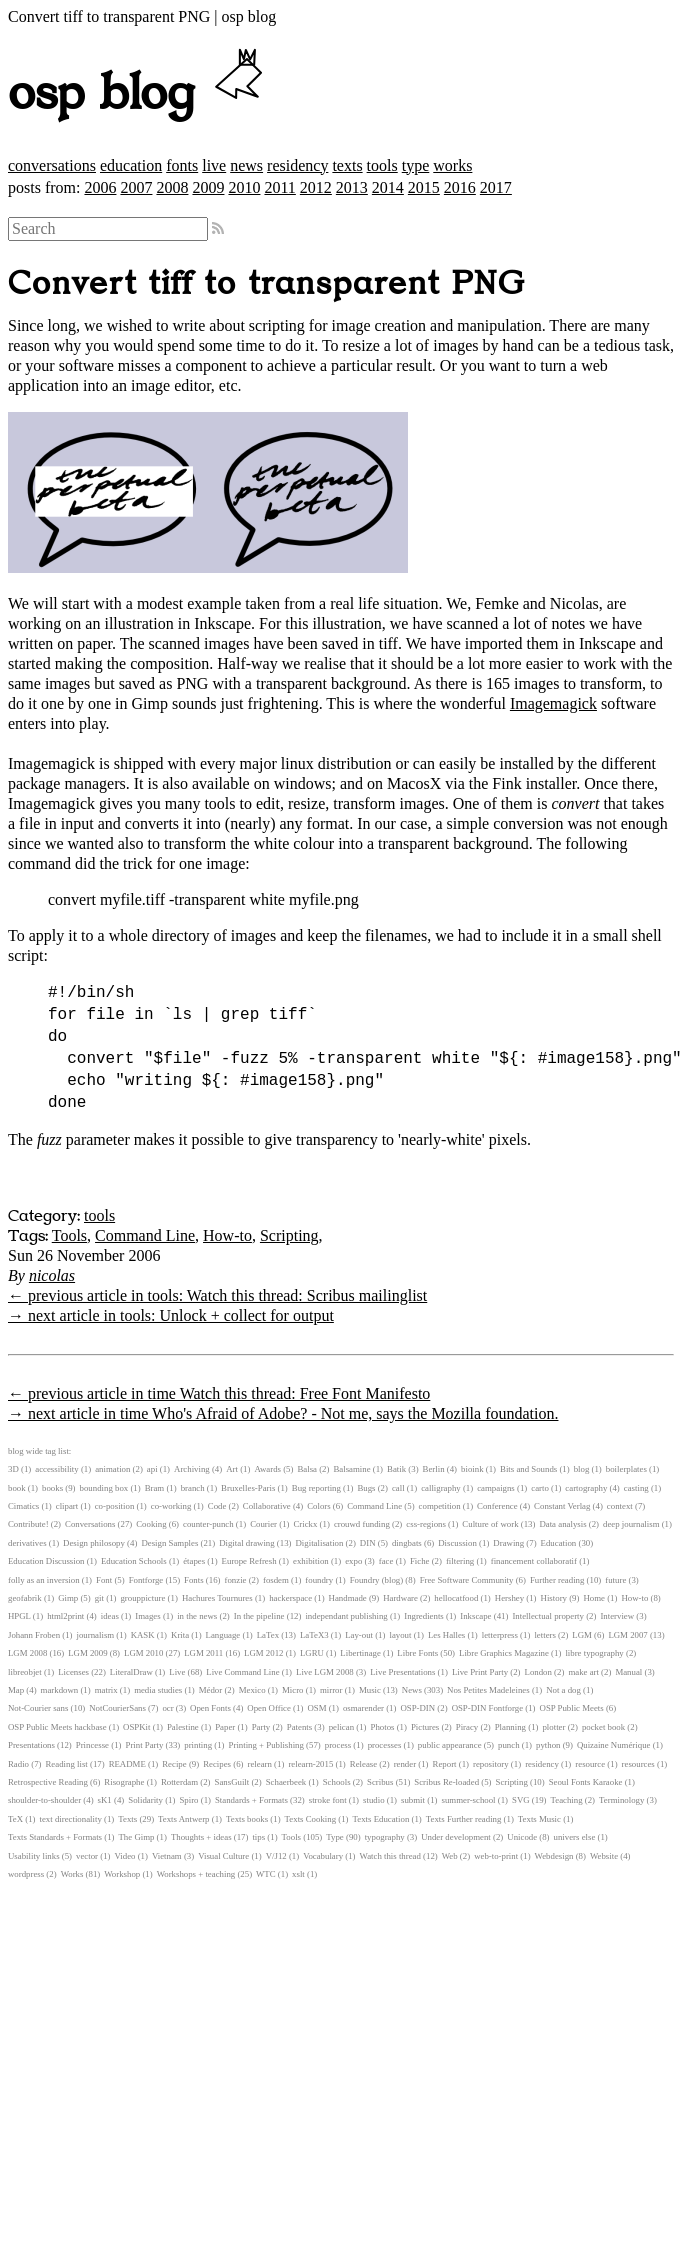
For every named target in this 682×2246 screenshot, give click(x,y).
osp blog (138, 94)
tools (382, 165)
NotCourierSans (117, 1708)
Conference (497, 1506)
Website (604, 1856)
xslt (298, 1874)
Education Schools (134, 1561)
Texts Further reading (464, 1819)
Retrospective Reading (48, 1782)
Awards (267, 1469)
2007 (136, 187)
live (214, 165)
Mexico (252, 1690)
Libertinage (360, 1653)
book (17, 1488)
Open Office (269, 1708)
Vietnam (167, 1856)
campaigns (496, 1488)
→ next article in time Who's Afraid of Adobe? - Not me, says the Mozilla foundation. (283, 1413)
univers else (575, 1837)
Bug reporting (316, 1488)
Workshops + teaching (196, 1874)
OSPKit (136, 1727)
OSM (316, 1708)
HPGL (19, 1616)
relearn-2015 (310, 1764)
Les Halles (446, 1635)
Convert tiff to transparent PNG (267, 284)
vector (87, 1856)
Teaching (566, 1800)
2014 (388, 187)
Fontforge (146, 1580)
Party (261, 1727)
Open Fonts (210, 1708)
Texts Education (381, 1819)
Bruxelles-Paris (248, 1488)
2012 (316, 187)
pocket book (603, 1727)
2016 (460, 187)
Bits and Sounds (528, 1469)
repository (491, 1764)
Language (223, 1635)
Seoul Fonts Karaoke (586, 1782)
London (538, 1672)
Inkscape (475, 1616)
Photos (383, 1727)
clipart (67, 1506)
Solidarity (145, 1800)
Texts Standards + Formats (55, 1837)
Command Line (145, 1235)
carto (540, 1488)
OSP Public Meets (572, 1708)
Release (363, 1764)
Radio (18, 1764)
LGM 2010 (143, 1653)
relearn (259, 1764)
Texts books (247, 1819)
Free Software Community (467, 1580)
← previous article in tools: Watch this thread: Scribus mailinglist (217, 1295)
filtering (460, 1561)
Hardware (400, 1598)
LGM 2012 (263, 1653)
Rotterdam (179, 1782)
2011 (279, 187)
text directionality (71, 1819)
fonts (182, 165)
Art (232, 1469)
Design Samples (169, 1543)
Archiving (192, 1469)
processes (385, 1745)
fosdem (276, 1580)
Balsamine (351, 1469)
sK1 (105, 1800)
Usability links (34, 1856)
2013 (352, 187)
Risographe (124, 1782)
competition (440, 1506)
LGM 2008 (27, 1653)
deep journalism (631, 1524)
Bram (155, 1488)
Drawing (508, 1543)
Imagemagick (553, 703)
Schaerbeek (286, 1782)
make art (583, 1672)
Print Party (144, 1745)
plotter (553, 1727)
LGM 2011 (203, 1653)
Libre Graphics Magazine (504, 1653)
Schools (337, 1782)
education (131, 165)
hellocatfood (456, 1598)
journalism (96, 1635)
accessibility (56, 1469)
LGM (582, 1635)
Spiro (188, 1800)
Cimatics (23, 1506)
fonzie (236, 1580)
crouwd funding (362, 1524)
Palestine (183, 1727)
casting (636, 1488)
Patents (299, 1727)
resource (590, 1764)
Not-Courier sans (38, 1708)
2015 (424, 187)
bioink (472, 1469)
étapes (194, 1561)
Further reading (557, 1580)
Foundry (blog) (377, 1580)
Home (594, 1598)
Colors (318, 1506)
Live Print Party (480, 1672)
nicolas (52, 1275)
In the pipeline (259, 1616)
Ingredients (424, 1616)
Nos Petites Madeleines (488, 1690)
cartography (586, 1488)
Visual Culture (223, 1856)
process (338, 1745)
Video (124, 1856)
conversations (52, 165)
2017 (496, 187)
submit (413, 1800)
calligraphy (441, 1488)
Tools (69, 1235)
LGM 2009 (87, 1653)
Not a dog (563, 1690)
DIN (368, 1543)
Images (147, 1616)
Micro (293, 1690)
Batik (396, 1469)
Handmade (348, 1598)
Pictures (425, 1727)
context (620, 1506)
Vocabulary (323, 1856)
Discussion (457, 1543)
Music (370, 1690)
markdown (60, 1690)
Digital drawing (246, 1543)
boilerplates (626, 1469)
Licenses (73, 1672)
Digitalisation (320, 1543)
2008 (172, 187)
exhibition (311, 1561)
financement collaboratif (534, 1561)
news (246, 165)
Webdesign (554, 1856)
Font (104, 1580)
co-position (115, 1506)
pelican (341, 1727)
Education (559, 1543)
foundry (319, 1580)
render (405, 1764)
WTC (266, 1874)
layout (400, 1635)
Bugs (366, 1488)
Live (177, 1672)
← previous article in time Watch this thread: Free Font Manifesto (219, 1393)
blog (582, 1469)
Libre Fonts (417, 1653)
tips (258, 1837)
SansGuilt (232, 1782)
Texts (127, 1819)
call (398, 1488)
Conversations (90, 1524)
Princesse (92, 1745)
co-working (171, 1506)
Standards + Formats (251, 1800)
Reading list (66, 1764)
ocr (167, 1708)
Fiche (420, 1561)
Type (334, 1837)
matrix (106, 1690)
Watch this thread (390, 1856)
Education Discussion (46, 1561)
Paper (225, 1727)
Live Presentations (402, 1672)
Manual (628, 1672)
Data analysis (562, 1524)
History (554, 1598)
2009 (208, 187)
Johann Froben (34, 1635)
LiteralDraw (131, 1672)
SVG (521, 1800)
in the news (197, 1616)
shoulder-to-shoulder (44, 1800)
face (386, 1561)
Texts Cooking (310, 1819)
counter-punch (208, 1524)
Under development (456, 1837)
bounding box (104, 1488)
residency (297, 165)
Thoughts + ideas (201, 1837)
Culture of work (490, 1524)
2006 (100, 187)
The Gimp (137, 1837)
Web (450, 1856)
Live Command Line (242, 1672)
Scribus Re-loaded (446, 1782)
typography (385, 1837)
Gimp (68, 1598)
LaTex (268, 1635)
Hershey (509, 1598)
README (127, 1764)
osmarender (363, 1708)
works (452, 165)
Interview (617, 1616)
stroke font (328, 1800)
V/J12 (276, 1856)
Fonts (194, 1580)
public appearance (450, 1745)
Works (72, 1874)
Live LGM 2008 (325, 1672)
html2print (65, 1616)
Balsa (307, 1469)
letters (545, 1635)
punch (509, 1745)
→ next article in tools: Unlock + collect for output (171, 1315)
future (615, 1580)
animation (112, 1469)
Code (217, 1506)
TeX (15, 1819)
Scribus (380, 1782)
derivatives (27, 1543)
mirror (331, 1690)
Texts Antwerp (183, 1819)
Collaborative (267, 1506)
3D (13, 1469)
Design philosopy (94, 1543)
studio (374, 1800)
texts (347, 165)
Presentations (31, 1745)
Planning (510, 1727)
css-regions (426, 1524)
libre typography (594, 1653)
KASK (143, 1635)
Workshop (122, 1874)
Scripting (289, 1235)
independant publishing (346, 1616)
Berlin (434, 1469)
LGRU (312, 1653)
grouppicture (142, 1598)
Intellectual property (548, 1616)
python (548, 1745)
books (52, 1488)
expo (353, 1561)
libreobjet (25, 1672)
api (152, 1469)
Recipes (217, 1764)
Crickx (305, 1524)
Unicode (522, 1837)
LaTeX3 (314, 1635)
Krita (180, 1635)
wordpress (26, 1874)
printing (198, 1745)
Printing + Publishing (266, 1745)
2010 (244, 187)
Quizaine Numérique (614, 1745)
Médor (210, 1690)
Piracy (467, 1727)
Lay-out (359, 1635)
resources (638, 1764)
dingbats (407, 1543)
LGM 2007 (627, 1635)
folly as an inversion (44, 1580)
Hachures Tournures (217, 1598)
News (412, 1690)
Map (16, 1690)
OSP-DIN (417, 1708)
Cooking (151, 1524)
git (99, 1598)
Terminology (621, 1800)
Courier (263, 1524)
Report (445, 1764)
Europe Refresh (249, 1561)
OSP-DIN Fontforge (487, 1708)
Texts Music (539, 1819)
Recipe (174, 1764)
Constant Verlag (562, 1506)
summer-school (468, 1800)
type (416, 165)
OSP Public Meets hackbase (57, 1727)
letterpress (500, 1635)
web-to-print (496, 1856)
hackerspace (290, 1598)
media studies (158, 1690)
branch (193, 1488)
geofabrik (25, 1598)
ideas (110, 1616)
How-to (227, 1235)
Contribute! (28, 1524)
